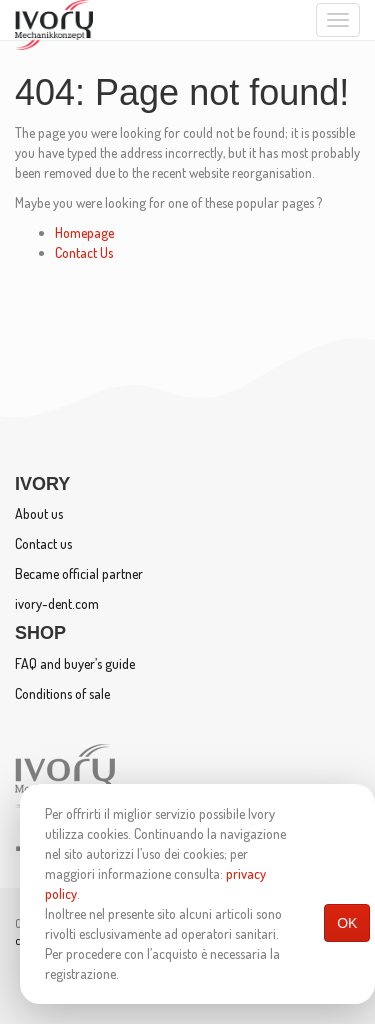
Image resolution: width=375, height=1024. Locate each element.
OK (347, 923)
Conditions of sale (62, 693)
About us (39, 513)
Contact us (43, 543)
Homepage (84, 232)
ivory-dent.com (57, 603)
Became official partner (79, 573)
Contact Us (84, 252)
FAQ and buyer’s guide (75, 663)
